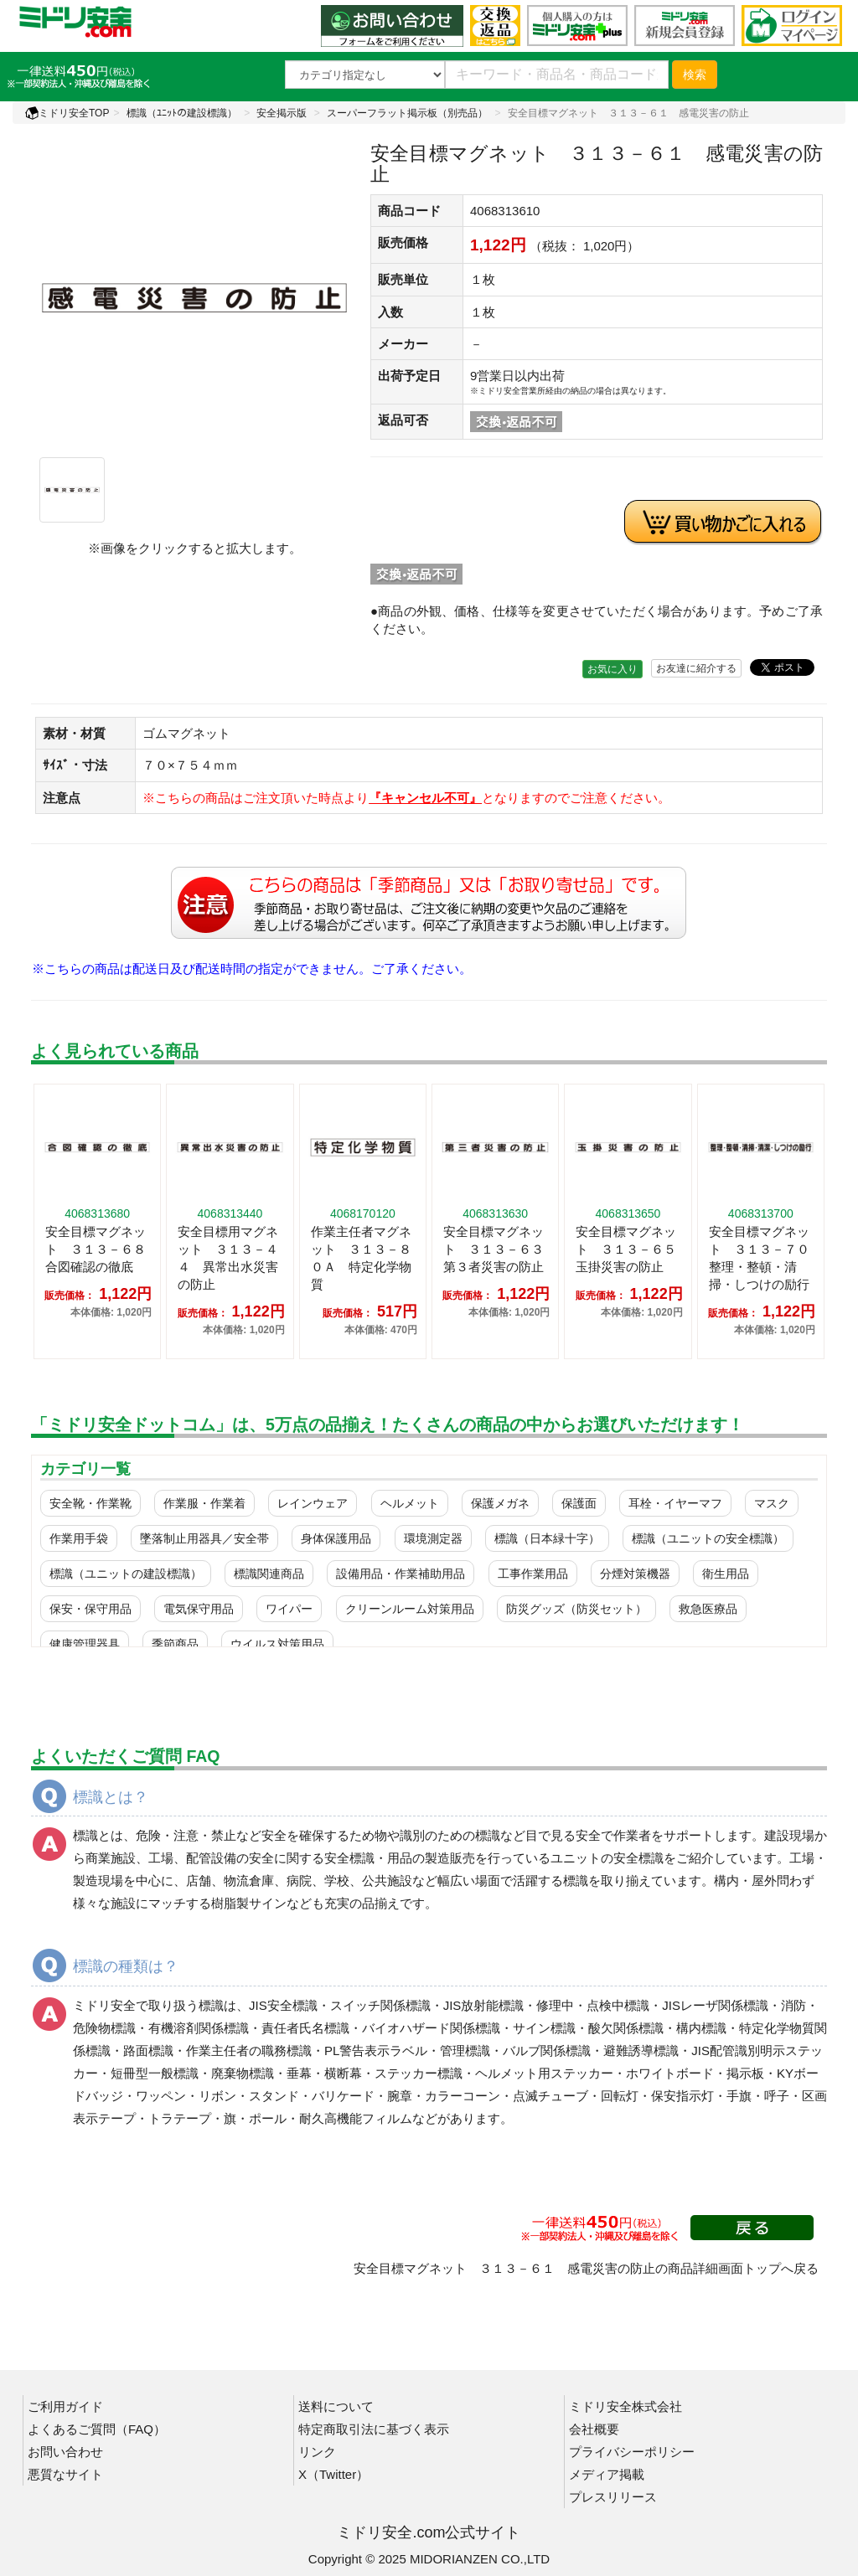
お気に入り (612, 669)
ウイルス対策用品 (277, 1644)
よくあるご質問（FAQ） (97, 2429)
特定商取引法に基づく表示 (373, 2429)
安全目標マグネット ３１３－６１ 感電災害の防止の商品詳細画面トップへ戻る (586, 2268)
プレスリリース (613, 2497)
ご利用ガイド (65, 2406)
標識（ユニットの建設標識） (125, 1573)
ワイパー (289, 1608)
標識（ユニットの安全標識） (708, 1538)
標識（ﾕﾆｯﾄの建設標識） (182, 113)
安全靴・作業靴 (90, 1503)
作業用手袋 (78, 1538)
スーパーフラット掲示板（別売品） (407, 113)
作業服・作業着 (204, 1503)
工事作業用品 (533, 1573)
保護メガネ (500, 1503)
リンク (317, 2452)
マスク (771, 1503)
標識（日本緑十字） (547, 1538)
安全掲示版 (281, 113)
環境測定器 (433, 1538)
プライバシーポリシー (632, 2452)
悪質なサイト (65, 2474)
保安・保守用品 (90, 1608)
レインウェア (312, 1503)
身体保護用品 (336, 1538)
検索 (694, 74)
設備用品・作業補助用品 (400, 1573)
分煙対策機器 (635, 1573)
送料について (336, 2406)
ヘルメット (409, 1503)
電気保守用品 (198, 1608)
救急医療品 (708, 1608)
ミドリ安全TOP (67, 113)
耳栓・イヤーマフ (675, 1503)
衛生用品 (725, 1573)
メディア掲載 (606, 2474)
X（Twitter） (333, 2474)
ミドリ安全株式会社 (625, 2406)
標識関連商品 (269, 1573)
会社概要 (594, 2429)
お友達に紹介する (696, 668)
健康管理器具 (84, 1644)
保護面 (579, 1503)
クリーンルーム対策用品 (409, 1608)
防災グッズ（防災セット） (576, 1608)
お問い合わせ (65, 2452)
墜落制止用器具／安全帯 (204, 1538)
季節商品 (175, 1644)
